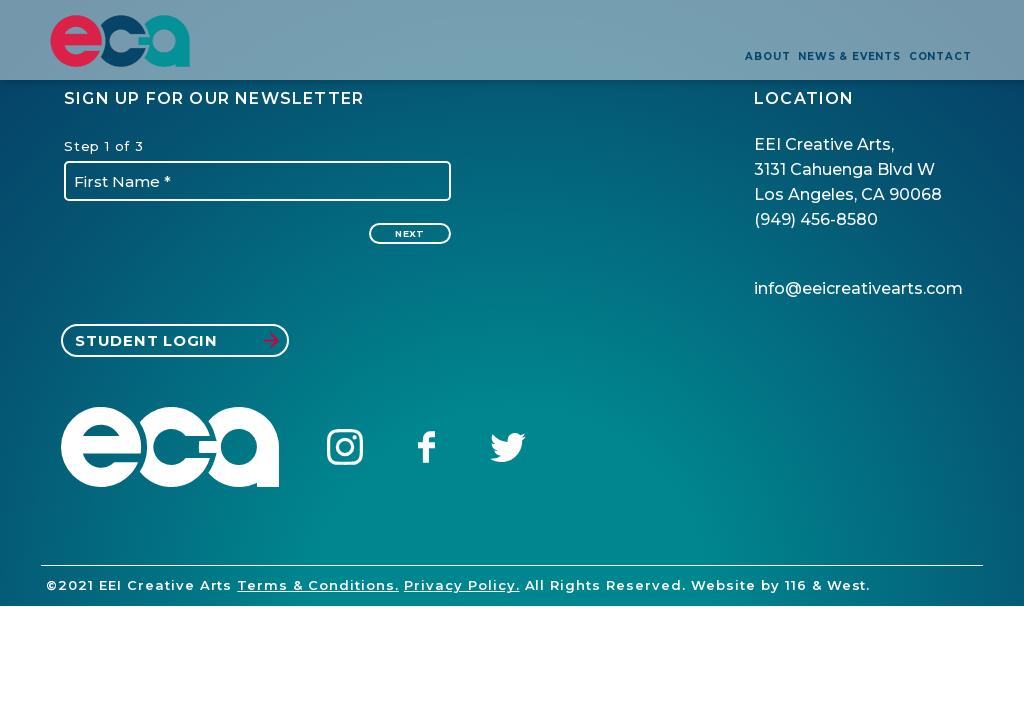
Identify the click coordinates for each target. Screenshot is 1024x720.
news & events (849, 56)
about (767, 56)
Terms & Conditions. (318, 585)
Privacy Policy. (462, 585)
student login (177, 340)
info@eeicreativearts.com (858, 288)
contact (940, 56)
